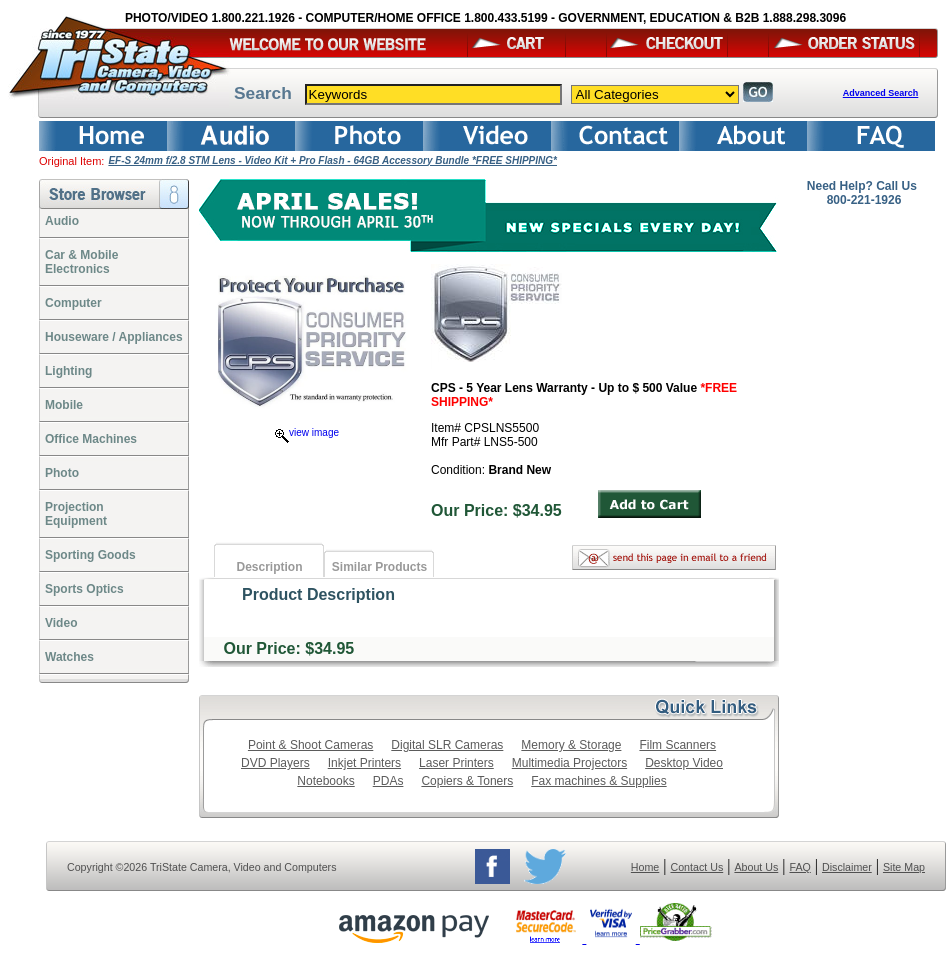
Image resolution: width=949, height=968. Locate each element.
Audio (62, 221)
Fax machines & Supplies (598, 781)
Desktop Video (684, 763)
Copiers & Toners (467, 781)
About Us (756, 867)
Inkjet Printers (364, 763)
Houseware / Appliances (114, 337)
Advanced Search (881, 93)
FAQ (799, 867)
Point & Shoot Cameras (310, 745)
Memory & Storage (571, 745)
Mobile (64, 405)
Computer (73, 303)
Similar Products (379, 567)
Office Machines (91, 439)
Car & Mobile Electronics (81, 262)
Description (269, 567)
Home (645, 867)
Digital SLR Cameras (447, 745)
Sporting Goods (90, 555)
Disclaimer (847, 867)
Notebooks (325, 781)
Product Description (318, 594)
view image (307, 432)
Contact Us (697, 867)
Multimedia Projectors (569, 763)
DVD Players (275, 763)
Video (61, 623)
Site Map (904, 867)
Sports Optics (84, 589)
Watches (69, 657)
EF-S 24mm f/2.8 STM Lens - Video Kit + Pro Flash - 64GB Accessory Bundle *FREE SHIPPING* (332, 160)
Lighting (68, 371)
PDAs (388, 781)
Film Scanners (677, 745)
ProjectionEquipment (76, 514)
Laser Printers (456, 763)
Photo (62, 473)
